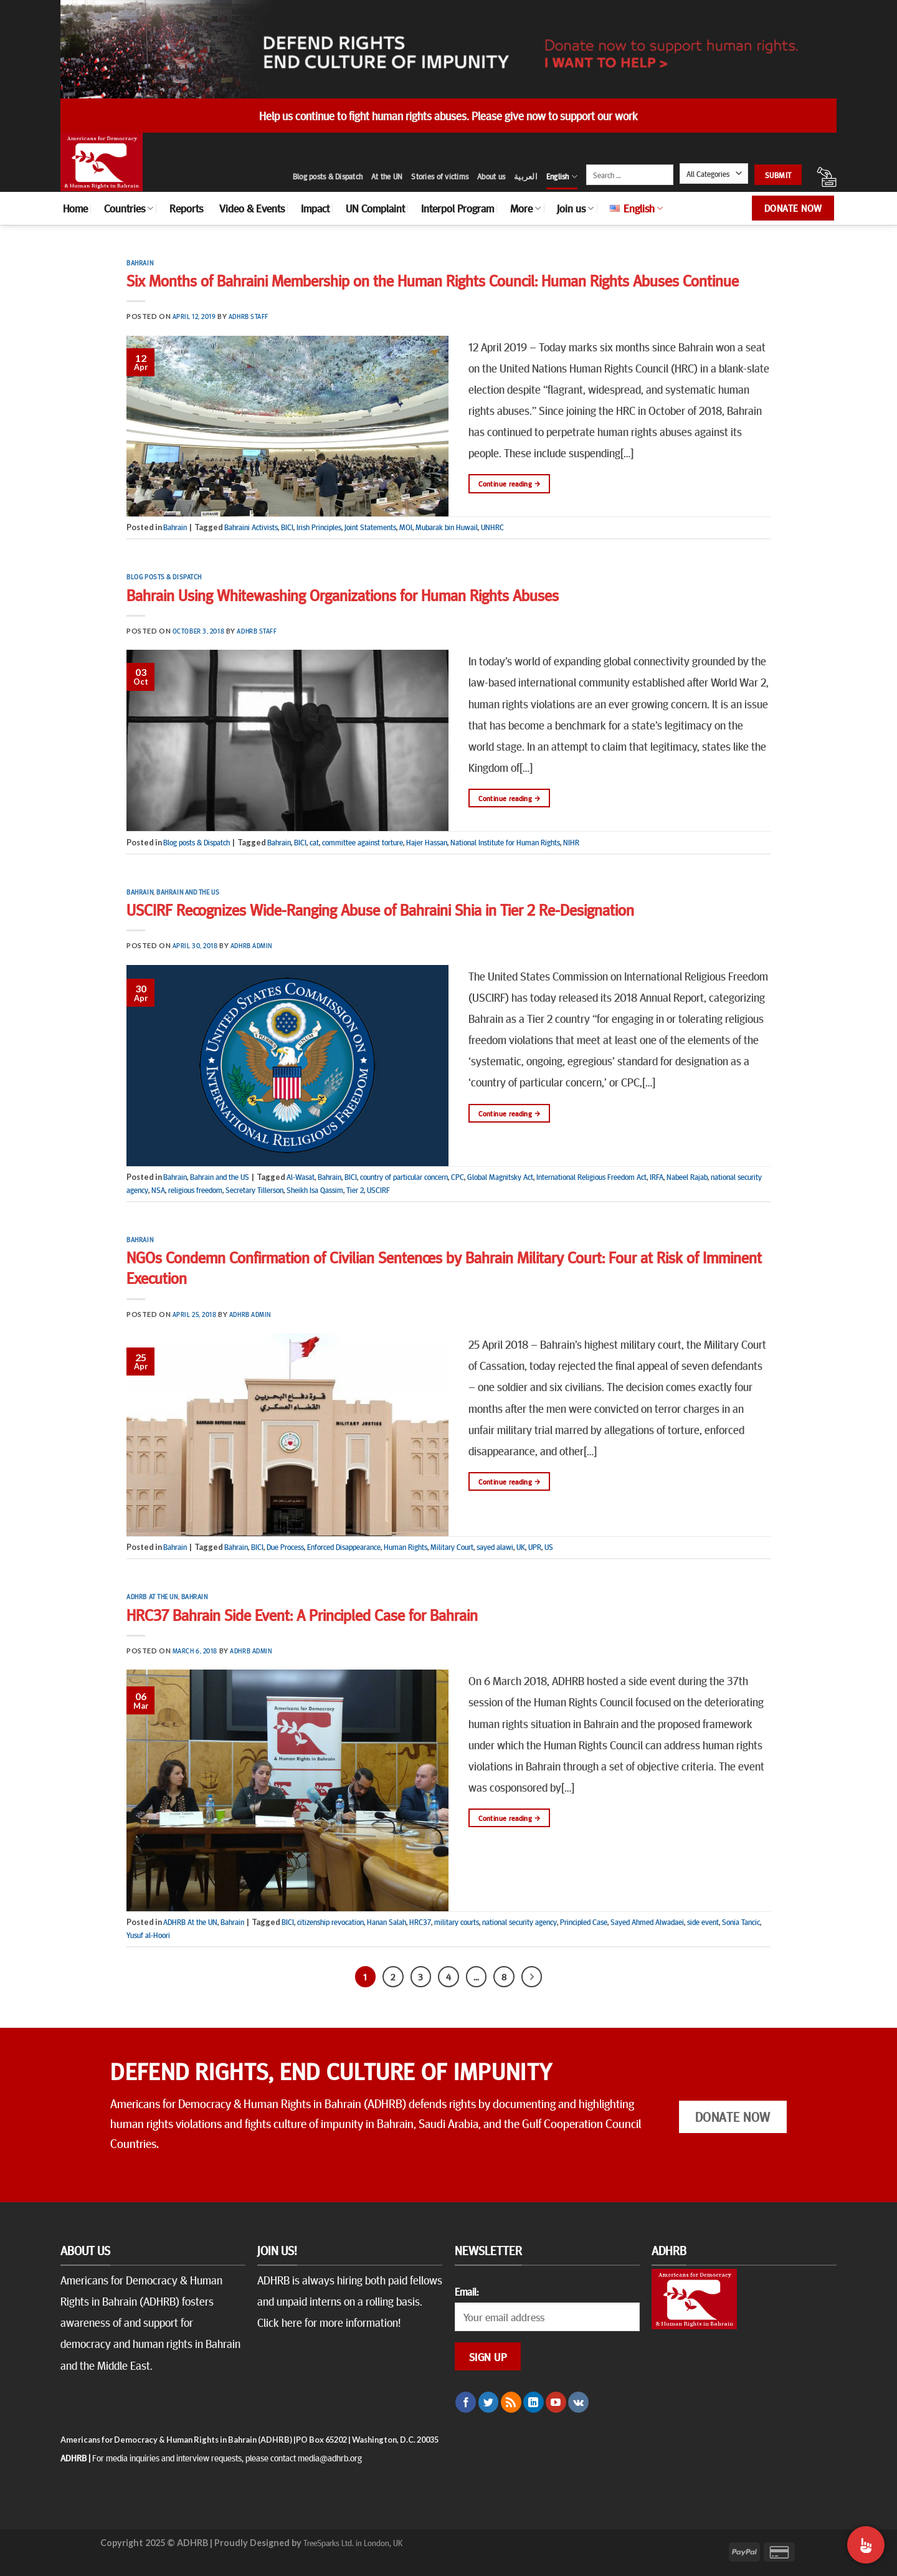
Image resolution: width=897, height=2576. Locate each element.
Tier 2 (355, 1189)
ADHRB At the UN (152, 1596)
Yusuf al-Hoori (148, 1935)
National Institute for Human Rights (505, 842)
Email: (466, 2291)
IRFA (656, 1176)
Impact (315, 208)
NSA (158, 1189)
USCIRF (378, 1189)
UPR (534, 1546)
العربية (526, 176)
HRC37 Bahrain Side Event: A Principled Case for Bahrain (302, 1614)
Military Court (451, 1546)
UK (520, 1546)
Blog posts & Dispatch (328, 176)
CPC (457, 1176)
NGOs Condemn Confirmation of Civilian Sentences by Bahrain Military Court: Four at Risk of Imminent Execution (444, 1267)
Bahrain (139, 262)
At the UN (386, 176)
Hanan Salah (386, 1921)
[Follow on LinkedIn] (533, 2402)
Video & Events (252, 208)
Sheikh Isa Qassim (315, 1189)
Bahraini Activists (251, 527)
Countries (128, 208)
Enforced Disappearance (344, 1546)
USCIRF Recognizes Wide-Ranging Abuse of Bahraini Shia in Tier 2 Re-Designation (380, 909)
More (525, 208)
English (561, 177)
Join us (575, 208)
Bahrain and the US (187, 891)
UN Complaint (375, 208)
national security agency (519, 1921)
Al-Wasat (301, 1176)
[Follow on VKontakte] (578, 2402)
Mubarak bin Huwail (446, 527)
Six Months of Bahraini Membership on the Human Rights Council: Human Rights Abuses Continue (432, 280)
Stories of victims (439, 176)
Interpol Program (457, 208)
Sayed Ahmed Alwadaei (647, 1921)
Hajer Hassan (426, 842)
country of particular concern (404, 1176)
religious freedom (195, 1189)
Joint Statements (370, 527)
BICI (287, 527)
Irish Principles (319, 527)
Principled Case (583, 1921)
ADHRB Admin (251, 945)
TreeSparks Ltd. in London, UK (352, 2542)
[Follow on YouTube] (556, 2402)
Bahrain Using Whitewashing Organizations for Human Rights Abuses (342, 595)
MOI (405, 527)
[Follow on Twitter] (488, 2402)
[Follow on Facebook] (465, 2402)
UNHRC (492, 527)
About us (491, 176)
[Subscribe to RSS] (511, 2402)
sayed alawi (495, 1546)
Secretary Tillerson (254, 1189)
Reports (186, 208)
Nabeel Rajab (687, 1176)
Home (75, 208)
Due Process (285, 1546)
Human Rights (405, 1546)
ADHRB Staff (248, 316)
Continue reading (509, 484)
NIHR (571, 842)
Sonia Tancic (741, 1921)
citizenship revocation (330, 1921)
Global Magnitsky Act (500, 1176)
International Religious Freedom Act (591, 1176)
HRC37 (420, 1921)
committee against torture (362, 842)
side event (703, 1921)
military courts (456, 1921)
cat (314, 842)
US (548, 1546)
